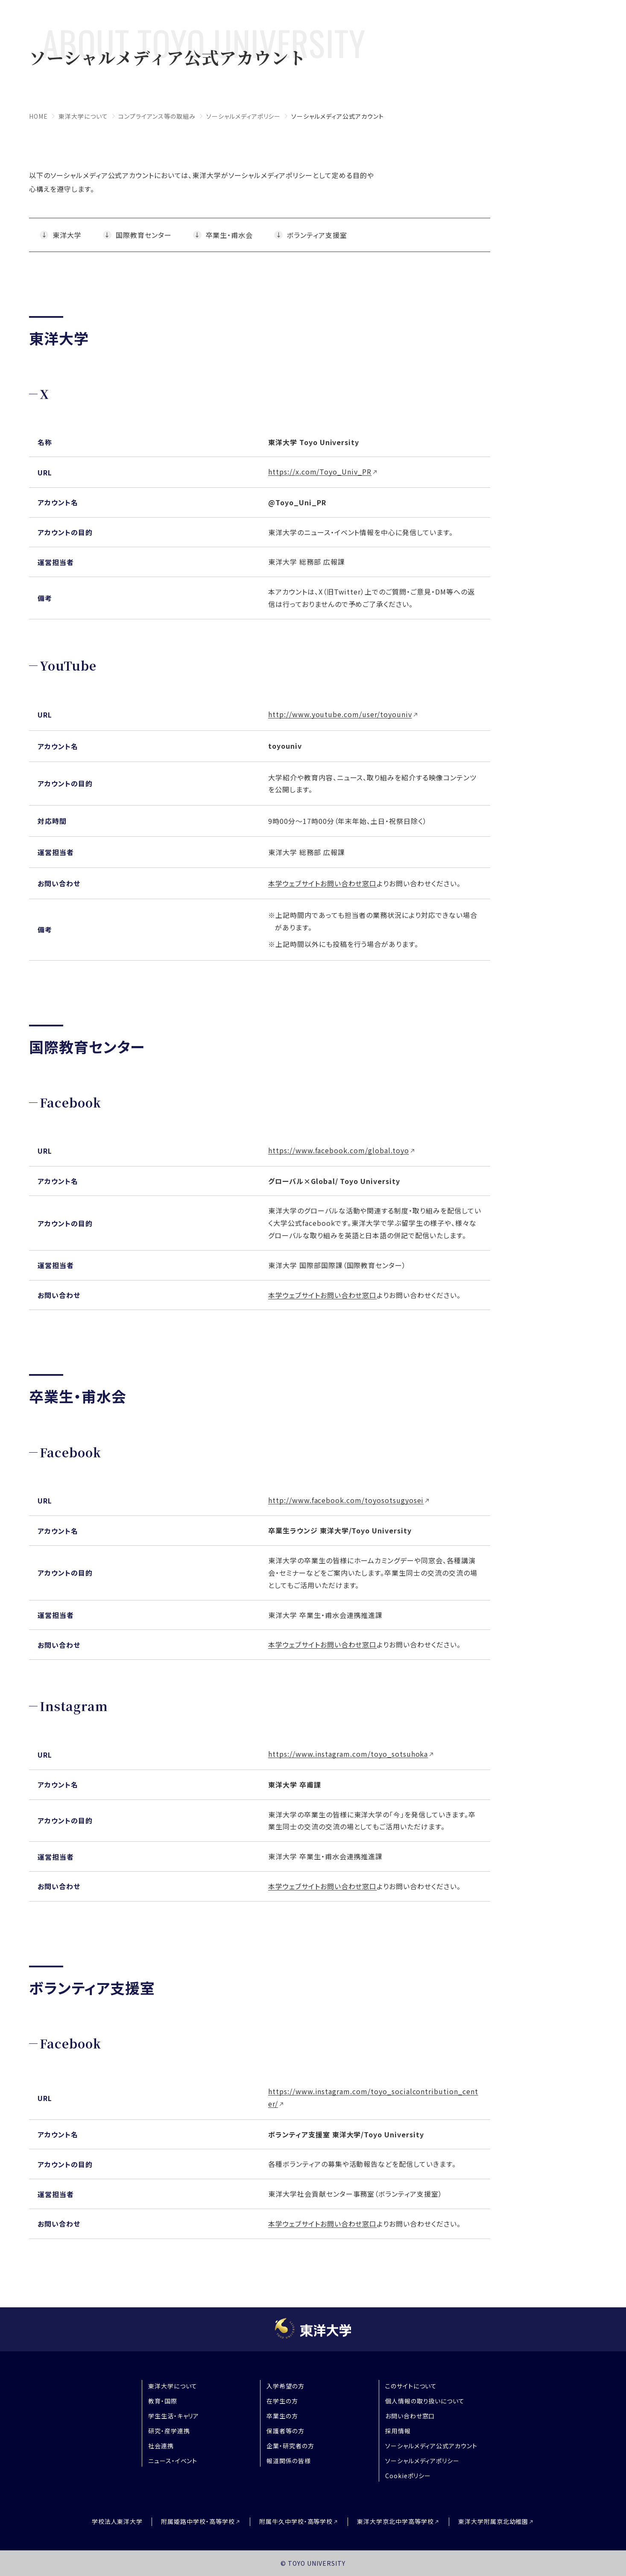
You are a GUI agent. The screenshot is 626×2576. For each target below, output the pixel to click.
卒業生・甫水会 (229, 235)
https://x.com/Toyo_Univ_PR (320, 471)
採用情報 (398, 2431)
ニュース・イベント (173, 2460)
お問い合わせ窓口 (410, 2416)
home (38, 116)
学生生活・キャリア (173, 2416)
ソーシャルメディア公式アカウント (431, 2445)
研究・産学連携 (169, 2431)
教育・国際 (162, 2401)
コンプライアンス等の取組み (156, 116)
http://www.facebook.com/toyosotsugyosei (346, 1500)
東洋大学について (83, 116)
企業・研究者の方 (290, 2445)
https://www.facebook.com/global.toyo (338, 1150)
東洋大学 (67, 235)
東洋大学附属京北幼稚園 (493, 2521)
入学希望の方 (285, 2386)
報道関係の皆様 (288, 2460)
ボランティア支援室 (317, 235)
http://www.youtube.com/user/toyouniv (340, 714)
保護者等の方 (285, 2431)
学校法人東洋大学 (117, 2521)
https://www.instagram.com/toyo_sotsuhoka (348, 1754)
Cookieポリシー (408, 2475)
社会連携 (161, 2445)
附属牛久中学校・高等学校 (296, 2521)
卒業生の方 (282, 2416)
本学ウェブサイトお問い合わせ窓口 (322, 883)
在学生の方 (282, 2401)
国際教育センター (144, 235)
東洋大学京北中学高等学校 (395, 2521)
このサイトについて (411, 2386)
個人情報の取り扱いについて (425, 2401)
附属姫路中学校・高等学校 (198, 2521)
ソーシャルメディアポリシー (243, 116)
